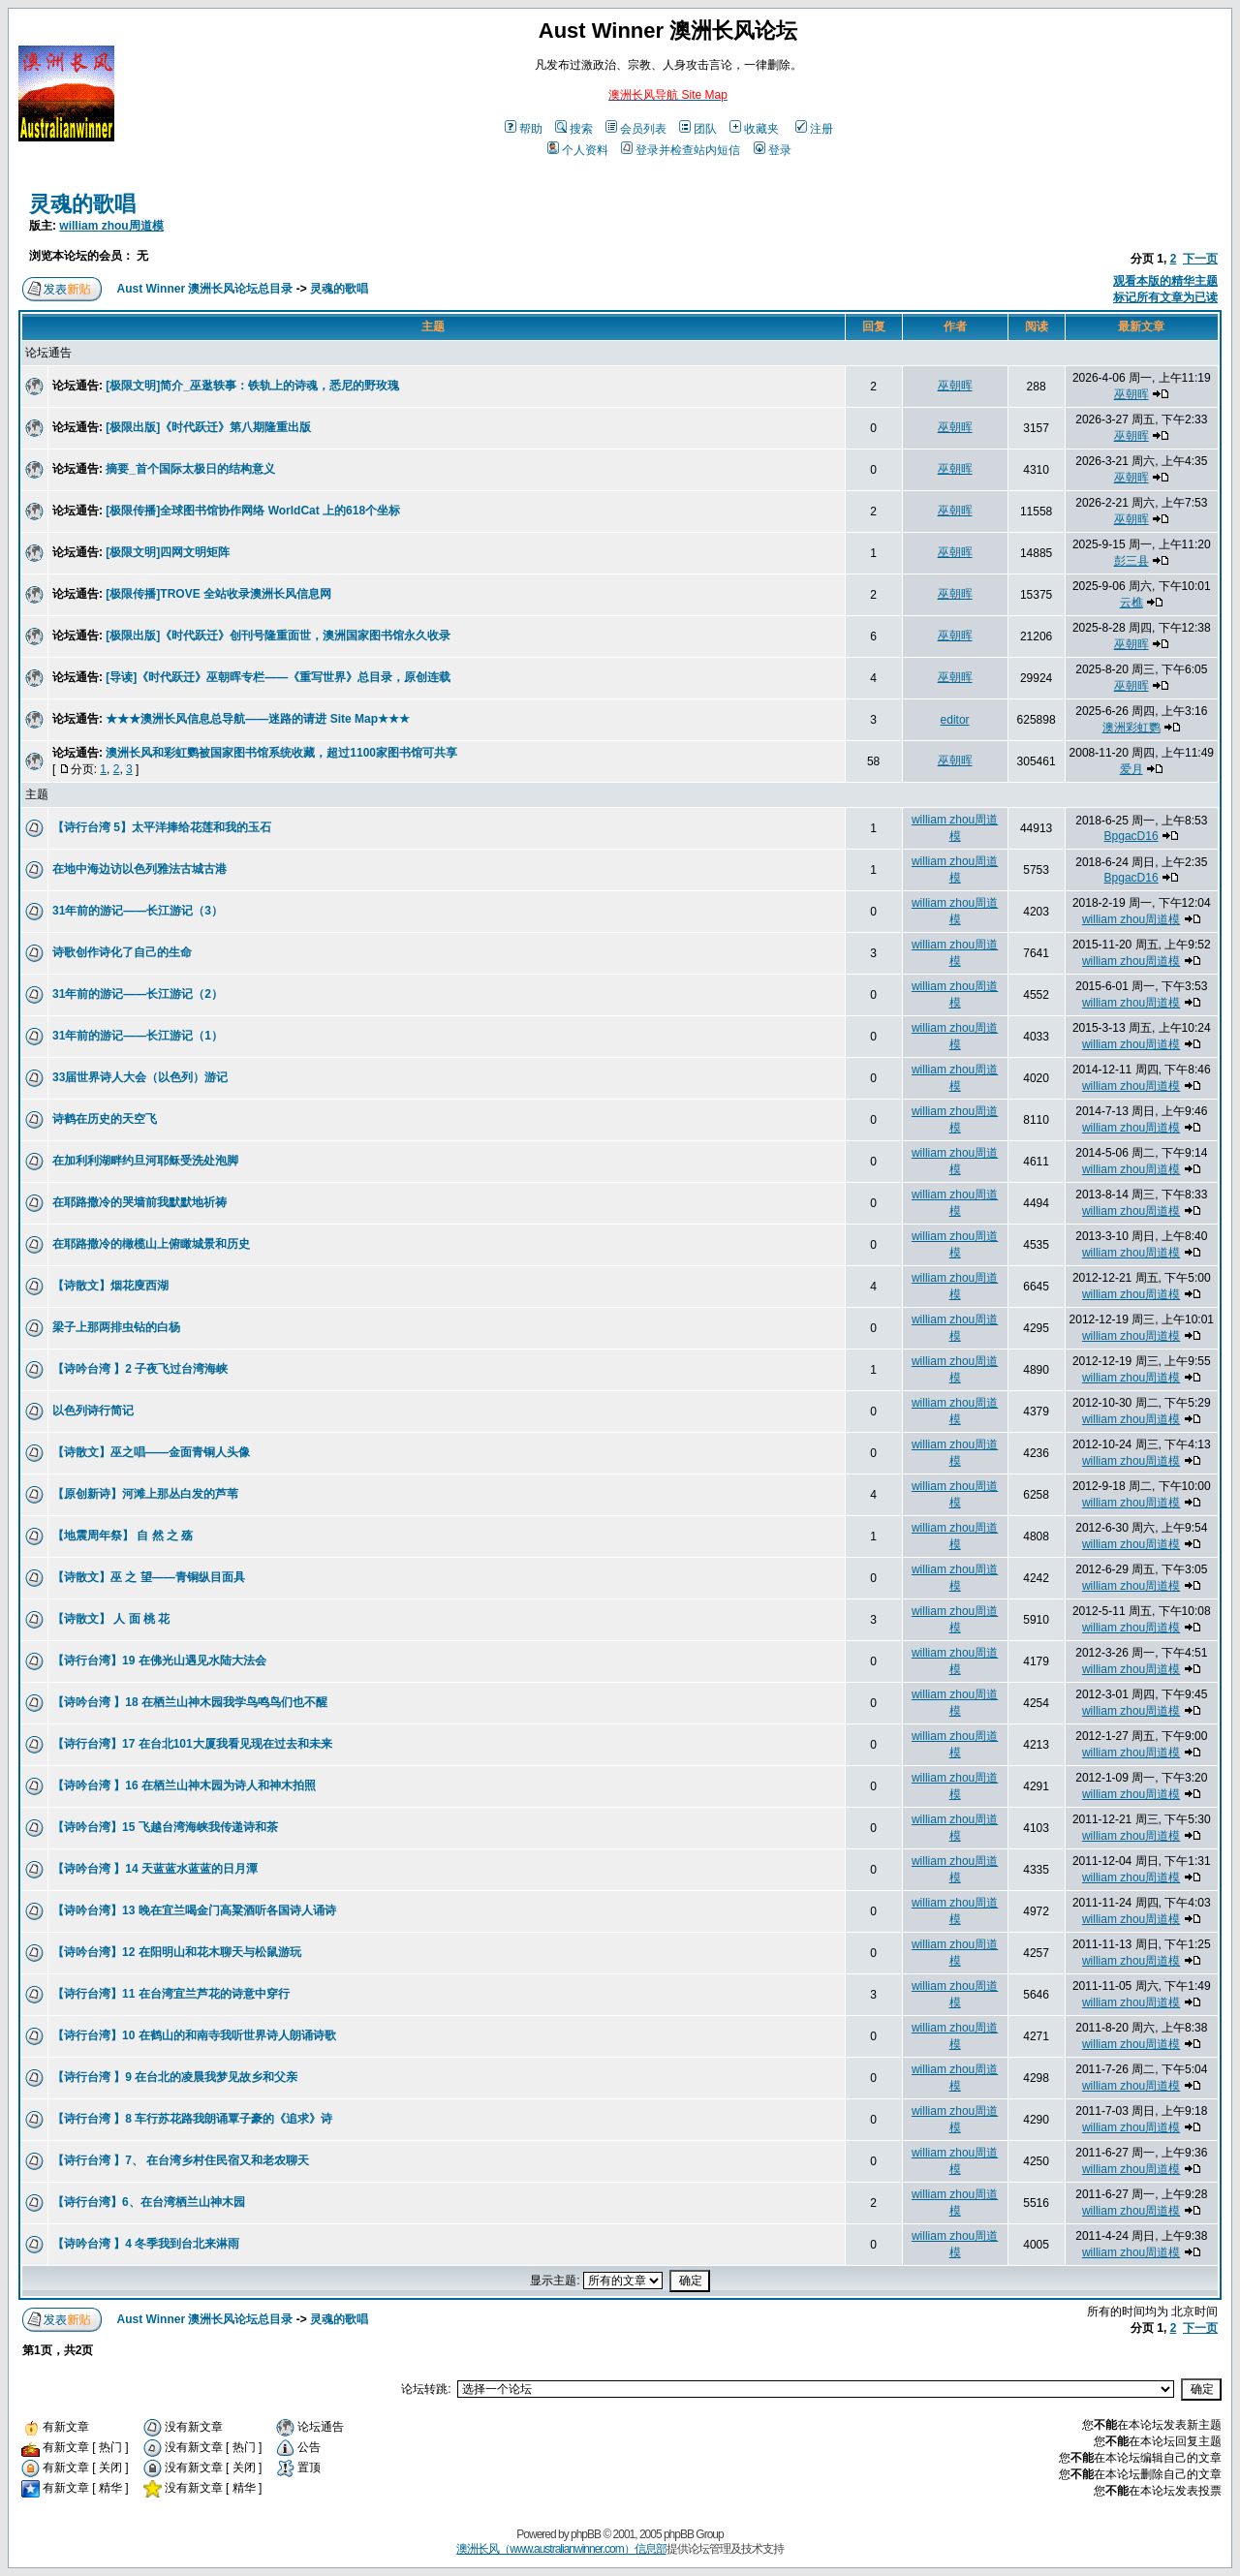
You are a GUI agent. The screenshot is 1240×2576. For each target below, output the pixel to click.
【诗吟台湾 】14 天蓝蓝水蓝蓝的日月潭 (155, 1869)
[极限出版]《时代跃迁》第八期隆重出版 (208, 427)
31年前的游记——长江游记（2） (137, 994)
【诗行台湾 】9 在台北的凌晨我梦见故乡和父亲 (174, 2077)
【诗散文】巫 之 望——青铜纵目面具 (148, 1577)
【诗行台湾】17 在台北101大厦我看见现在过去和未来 (192, 1744)
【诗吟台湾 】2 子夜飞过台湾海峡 (140, 1369)
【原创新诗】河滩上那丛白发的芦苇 (145, 1494)
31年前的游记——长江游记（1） (137, 1035)
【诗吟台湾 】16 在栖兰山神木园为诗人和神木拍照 (184, 1785)
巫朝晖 (955, 385)
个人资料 (577, 150)
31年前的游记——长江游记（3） (137, 910)
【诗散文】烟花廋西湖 (110, 1285)
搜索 (574, 129)
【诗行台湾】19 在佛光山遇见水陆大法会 (159, 1660)
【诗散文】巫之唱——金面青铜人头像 (151, 1452)
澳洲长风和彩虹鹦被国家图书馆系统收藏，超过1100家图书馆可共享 (281, 753)
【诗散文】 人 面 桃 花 (111, 1619)
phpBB (586, 2534)
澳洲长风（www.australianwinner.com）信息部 (561, 2549)
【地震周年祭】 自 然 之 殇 (122, 1535)
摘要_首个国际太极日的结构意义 (190, 469)
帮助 (523, 129)
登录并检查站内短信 (680, 150)
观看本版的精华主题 (1165, 281)
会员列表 (635, 129)
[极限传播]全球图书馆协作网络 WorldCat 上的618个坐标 (253, 510)
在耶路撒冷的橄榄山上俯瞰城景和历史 (151, 1244)
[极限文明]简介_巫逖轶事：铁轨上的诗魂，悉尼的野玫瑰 (252, 385)
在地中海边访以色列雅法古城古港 (139, 869)
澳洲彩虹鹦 (1131, 727)
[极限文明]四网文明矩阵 (168, 552)
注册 (814, 129)
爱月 (1131, 769)
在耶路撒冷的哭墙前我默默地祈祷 (139, 1202)
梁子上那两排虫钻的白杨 (116, 1327)
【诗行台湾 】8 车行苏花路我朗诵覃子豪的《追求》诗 (192, 2119)
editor (955, 720)
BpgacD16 (1131, 836)
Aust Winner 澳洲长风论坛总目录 (205, 288)
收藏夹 (754, 129)
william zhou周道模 (111, 226)
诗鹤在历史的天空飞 (104, 1119)
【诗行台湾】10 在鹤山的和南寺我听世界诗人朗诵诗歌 (194, 2035)
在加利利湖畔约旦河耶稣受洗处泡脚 (145, 1160)
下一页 (1200, 258)
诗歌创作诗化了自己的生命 (122, 952)
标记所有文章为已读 (1165, 297)
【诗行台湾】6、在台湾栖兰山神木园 (148, 2202)
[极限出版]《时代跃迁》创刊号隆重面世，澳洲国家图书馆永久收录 (278, 635)
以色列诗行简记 (93, 1410)
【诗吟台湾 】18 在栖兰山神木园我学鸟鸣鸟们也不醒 (189, 1702)
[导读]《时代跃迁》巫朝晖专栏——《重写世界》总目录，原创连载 (278, 677)
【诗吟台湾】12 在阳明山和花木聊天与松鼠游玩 (176, 1952)
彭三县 (1131, 561)
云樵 (1131, 602)
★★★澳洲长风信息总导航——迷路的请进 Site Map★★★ (258, 719)
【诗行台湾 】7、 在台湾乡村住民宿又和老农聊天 (180, 2160)
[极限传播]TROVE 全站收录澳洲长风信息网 (218, 594)
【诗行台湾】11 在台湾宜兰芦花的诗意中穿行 (171, 1994)
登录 (772, 150)
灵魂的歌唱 (82, 204)
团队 (698, 129)
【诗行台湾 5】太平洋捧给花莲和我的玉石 (161, 827)
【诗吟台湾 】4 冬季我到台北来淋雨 (145, 2243)
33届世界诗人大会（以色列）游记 (140, 1077)
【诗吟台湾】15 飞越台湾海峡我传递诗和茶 (165, 1827)
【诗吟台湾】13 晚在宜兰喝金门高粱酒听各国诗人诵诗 (194, 1910)
